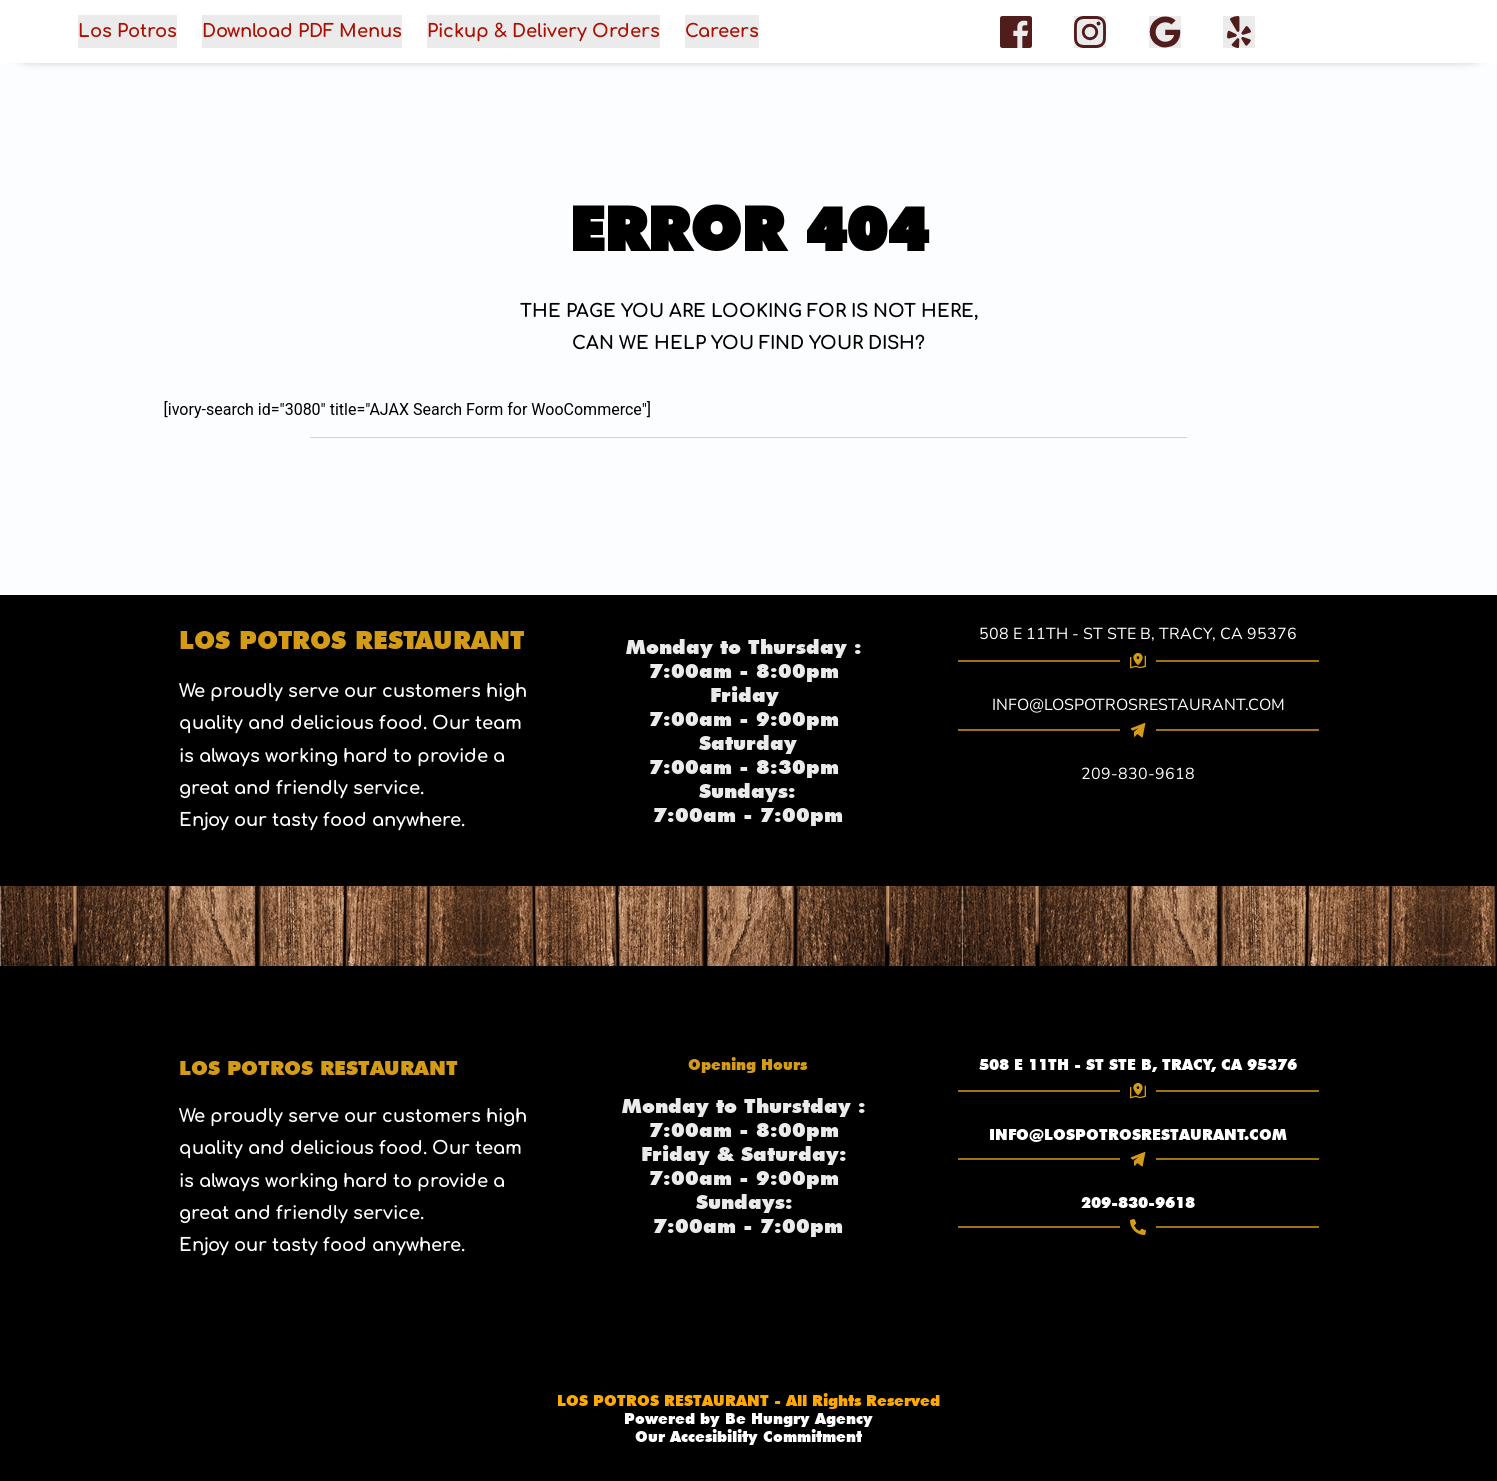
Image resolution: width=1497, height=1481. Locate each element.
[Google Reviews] (1164, 32)
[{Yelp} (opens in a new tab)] (1239, 31)
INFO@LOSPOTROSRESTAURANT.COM (1138, 1135)
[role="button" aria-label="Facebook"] (1016, 32)
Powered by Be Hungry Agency (748, 1419)
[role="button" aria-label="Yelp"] (1239, 32)
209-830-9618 (1138, 1203)
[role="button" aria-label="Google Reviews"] (1165, 32)
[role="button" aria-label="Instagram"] (1090, 32)
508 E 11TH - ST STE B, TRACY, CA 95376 (1138, 634)
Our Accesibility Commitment (748, 1437)
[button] (522, 31)
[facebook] (1239, 32)
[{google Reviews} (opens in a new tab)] (1164, 31)
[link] (1138, 1065)
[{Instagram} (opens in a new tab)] (1089, 31)
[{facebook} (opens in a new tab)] (1017, 31)
